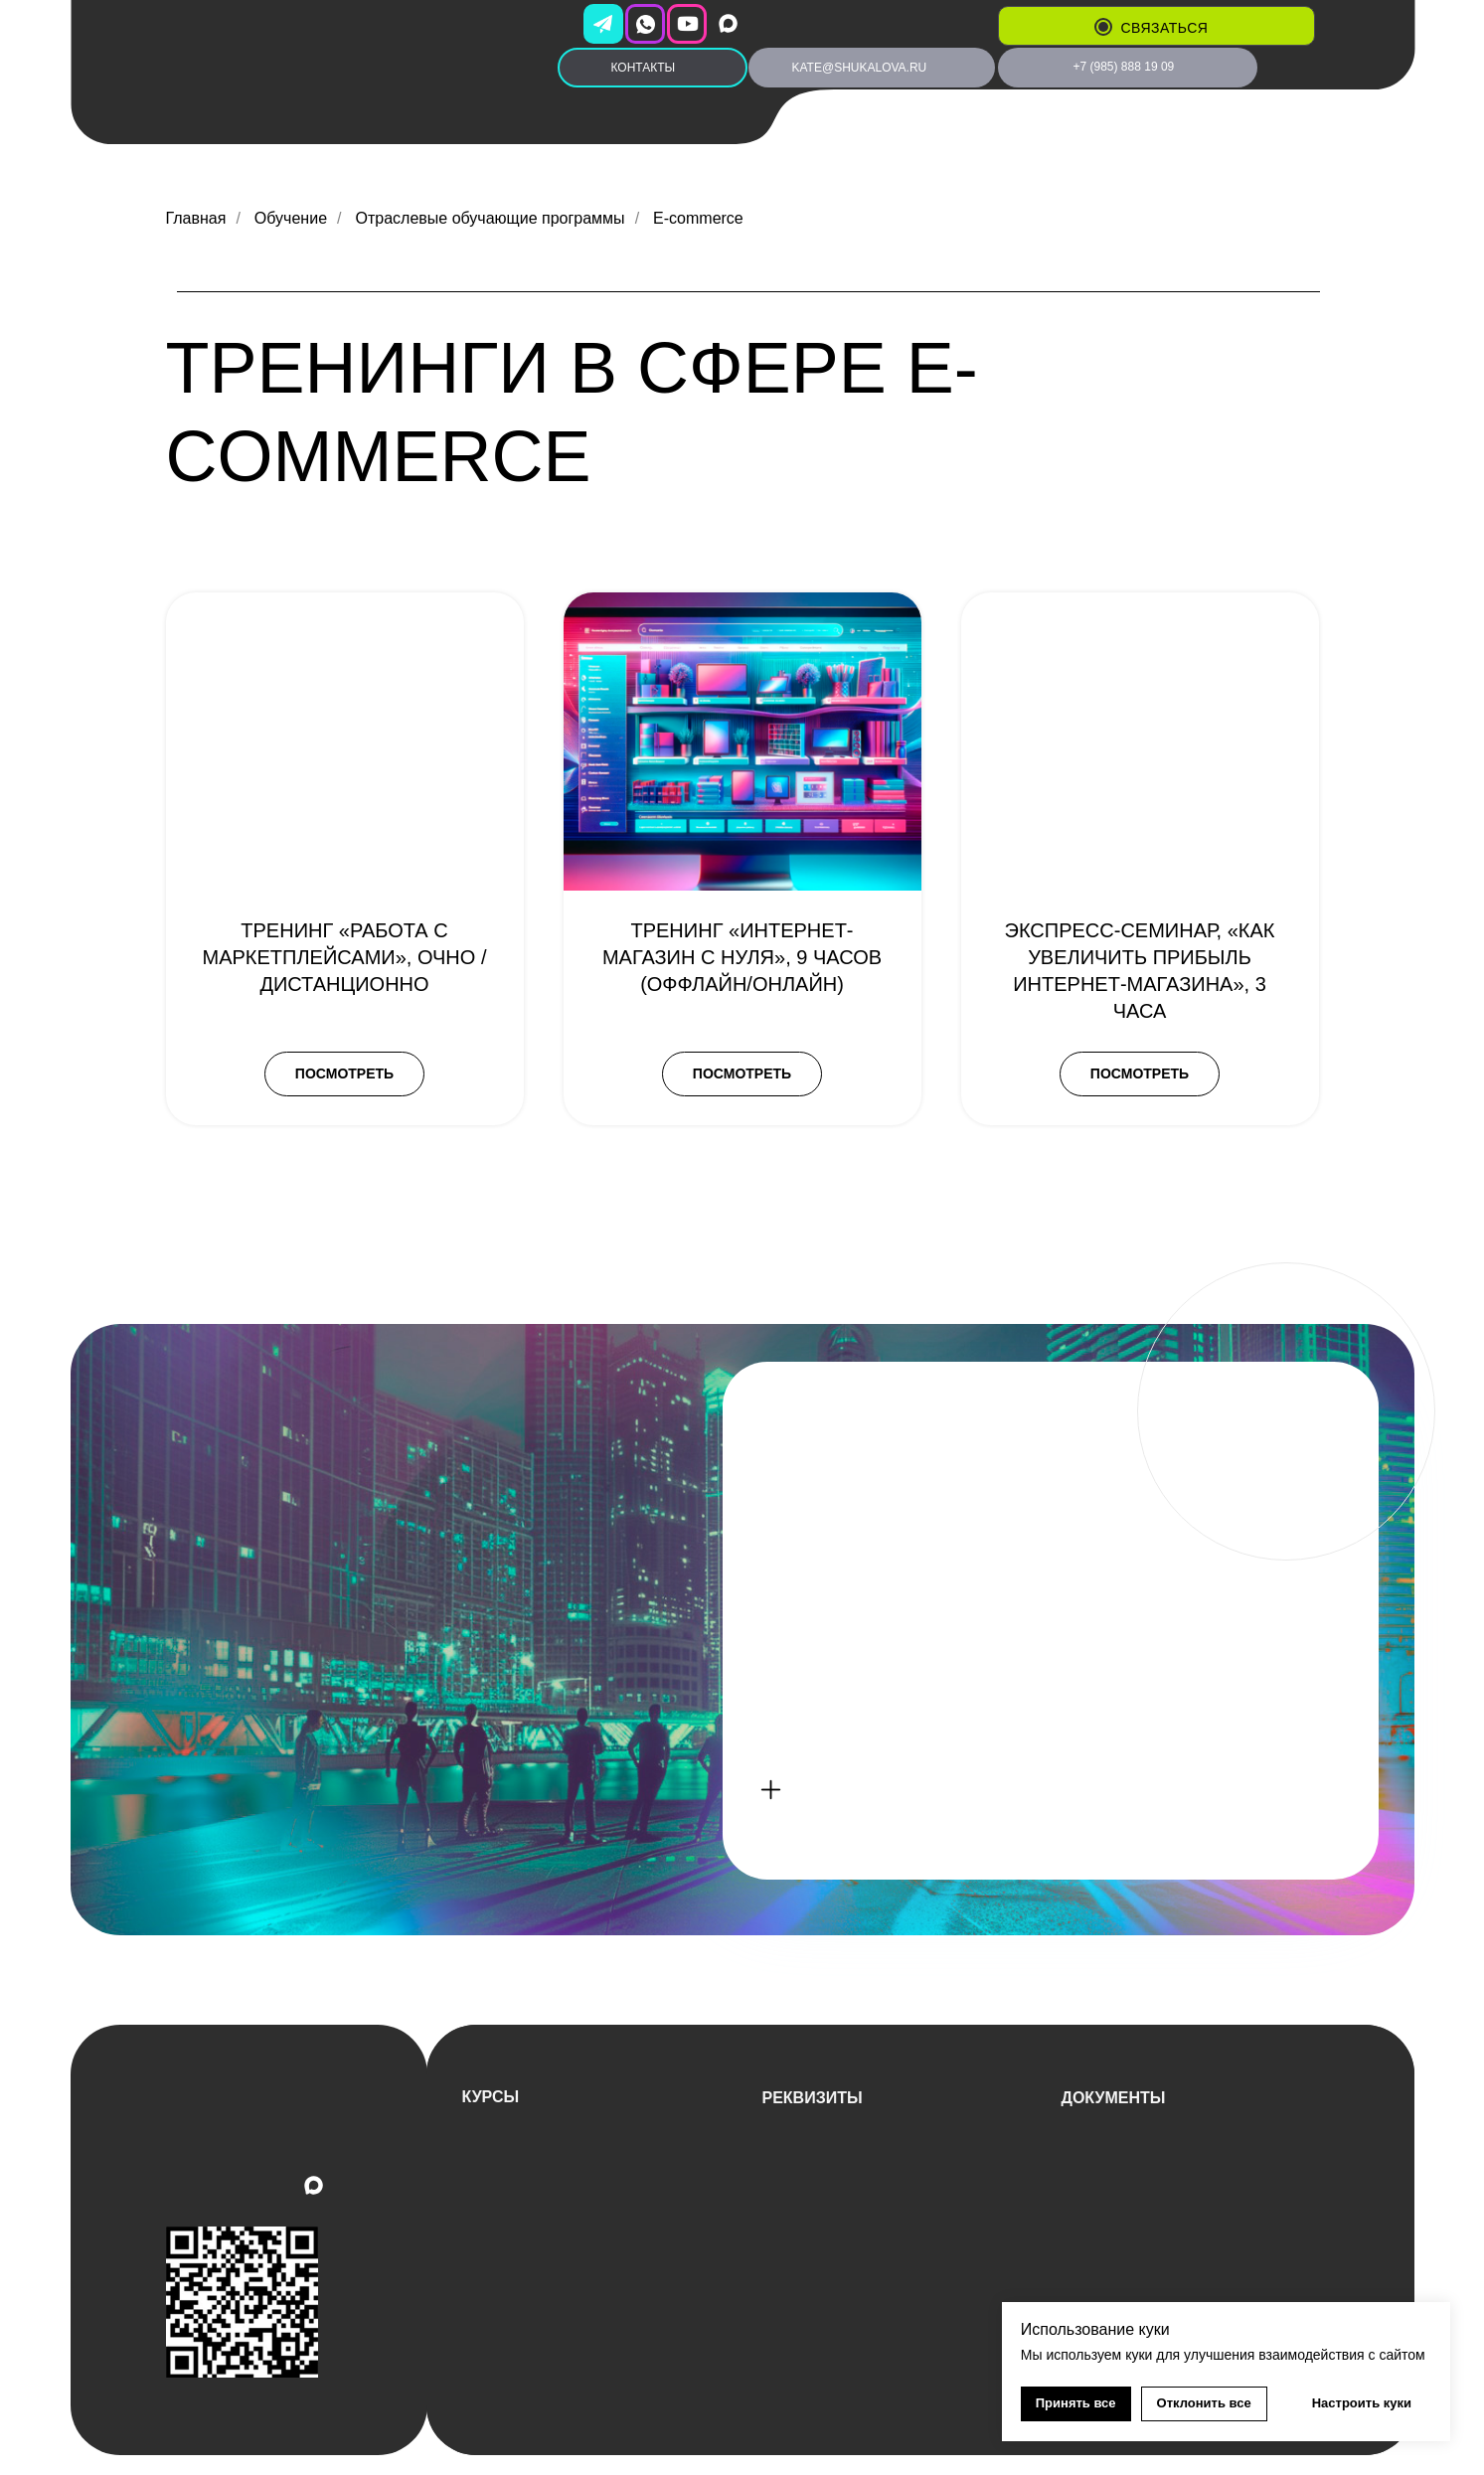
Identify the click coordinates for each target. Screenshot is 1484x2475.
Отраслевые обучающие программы (489, 218)
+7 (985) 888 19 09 (1124, 67)
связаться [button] (1165, 28)
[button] (1103, 27)
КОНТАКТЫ (643, 68)
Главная (196, 218)
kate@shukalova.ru (859, 68)
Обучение (290, 218)
